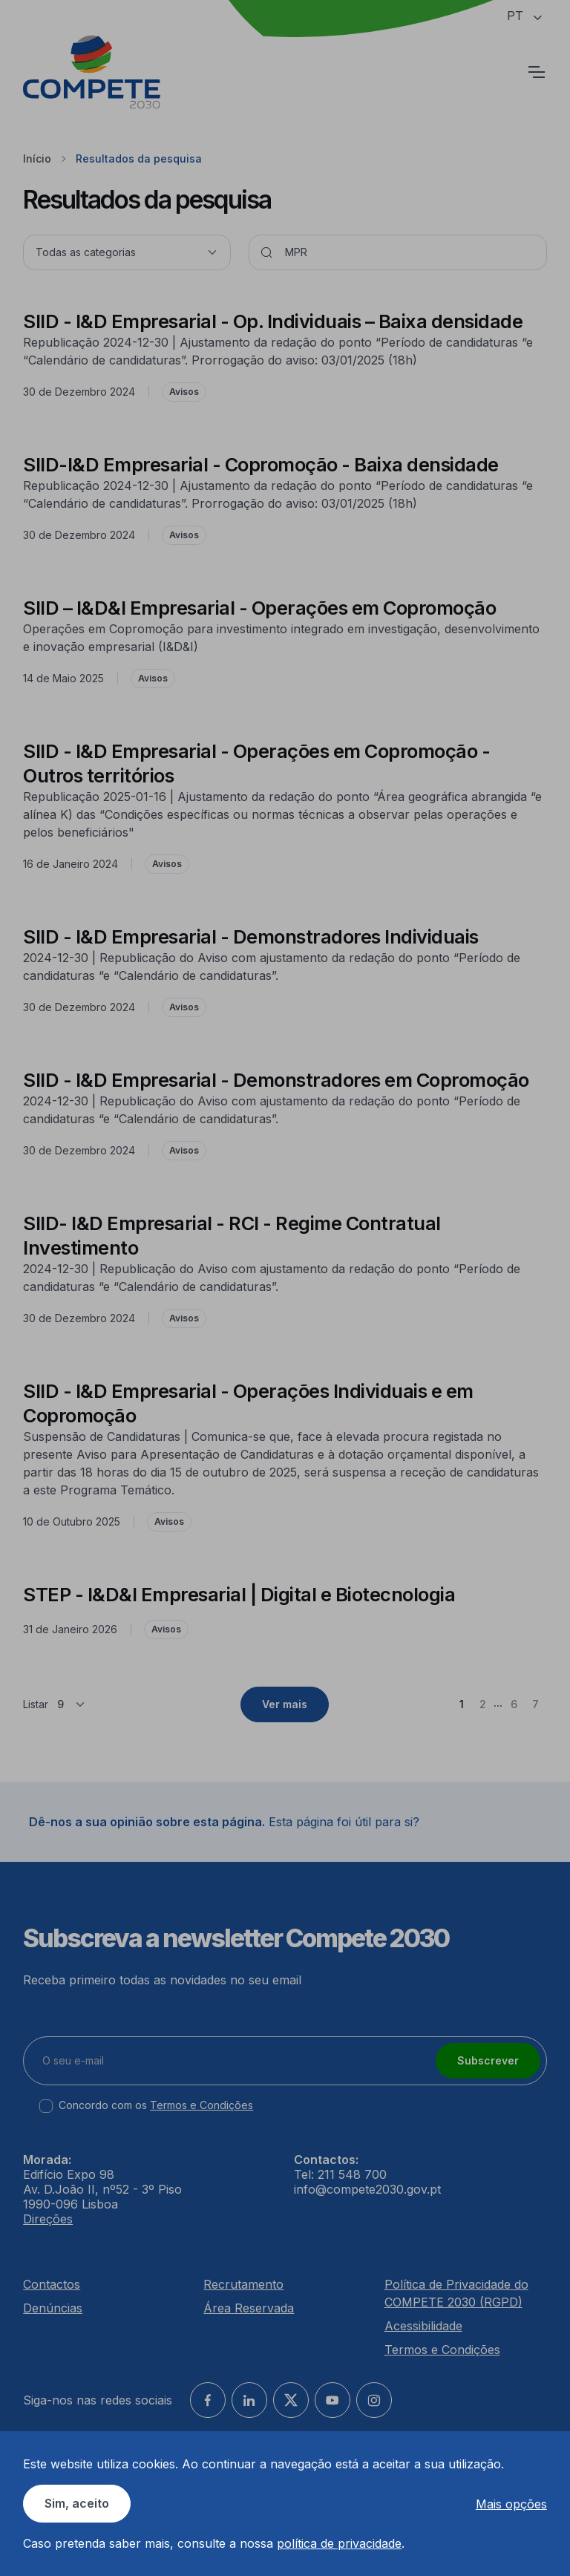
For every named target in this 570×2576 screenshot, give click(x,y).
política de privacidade (339, 2543)
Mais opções (511, 2504)
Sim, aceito (77, 2503)
